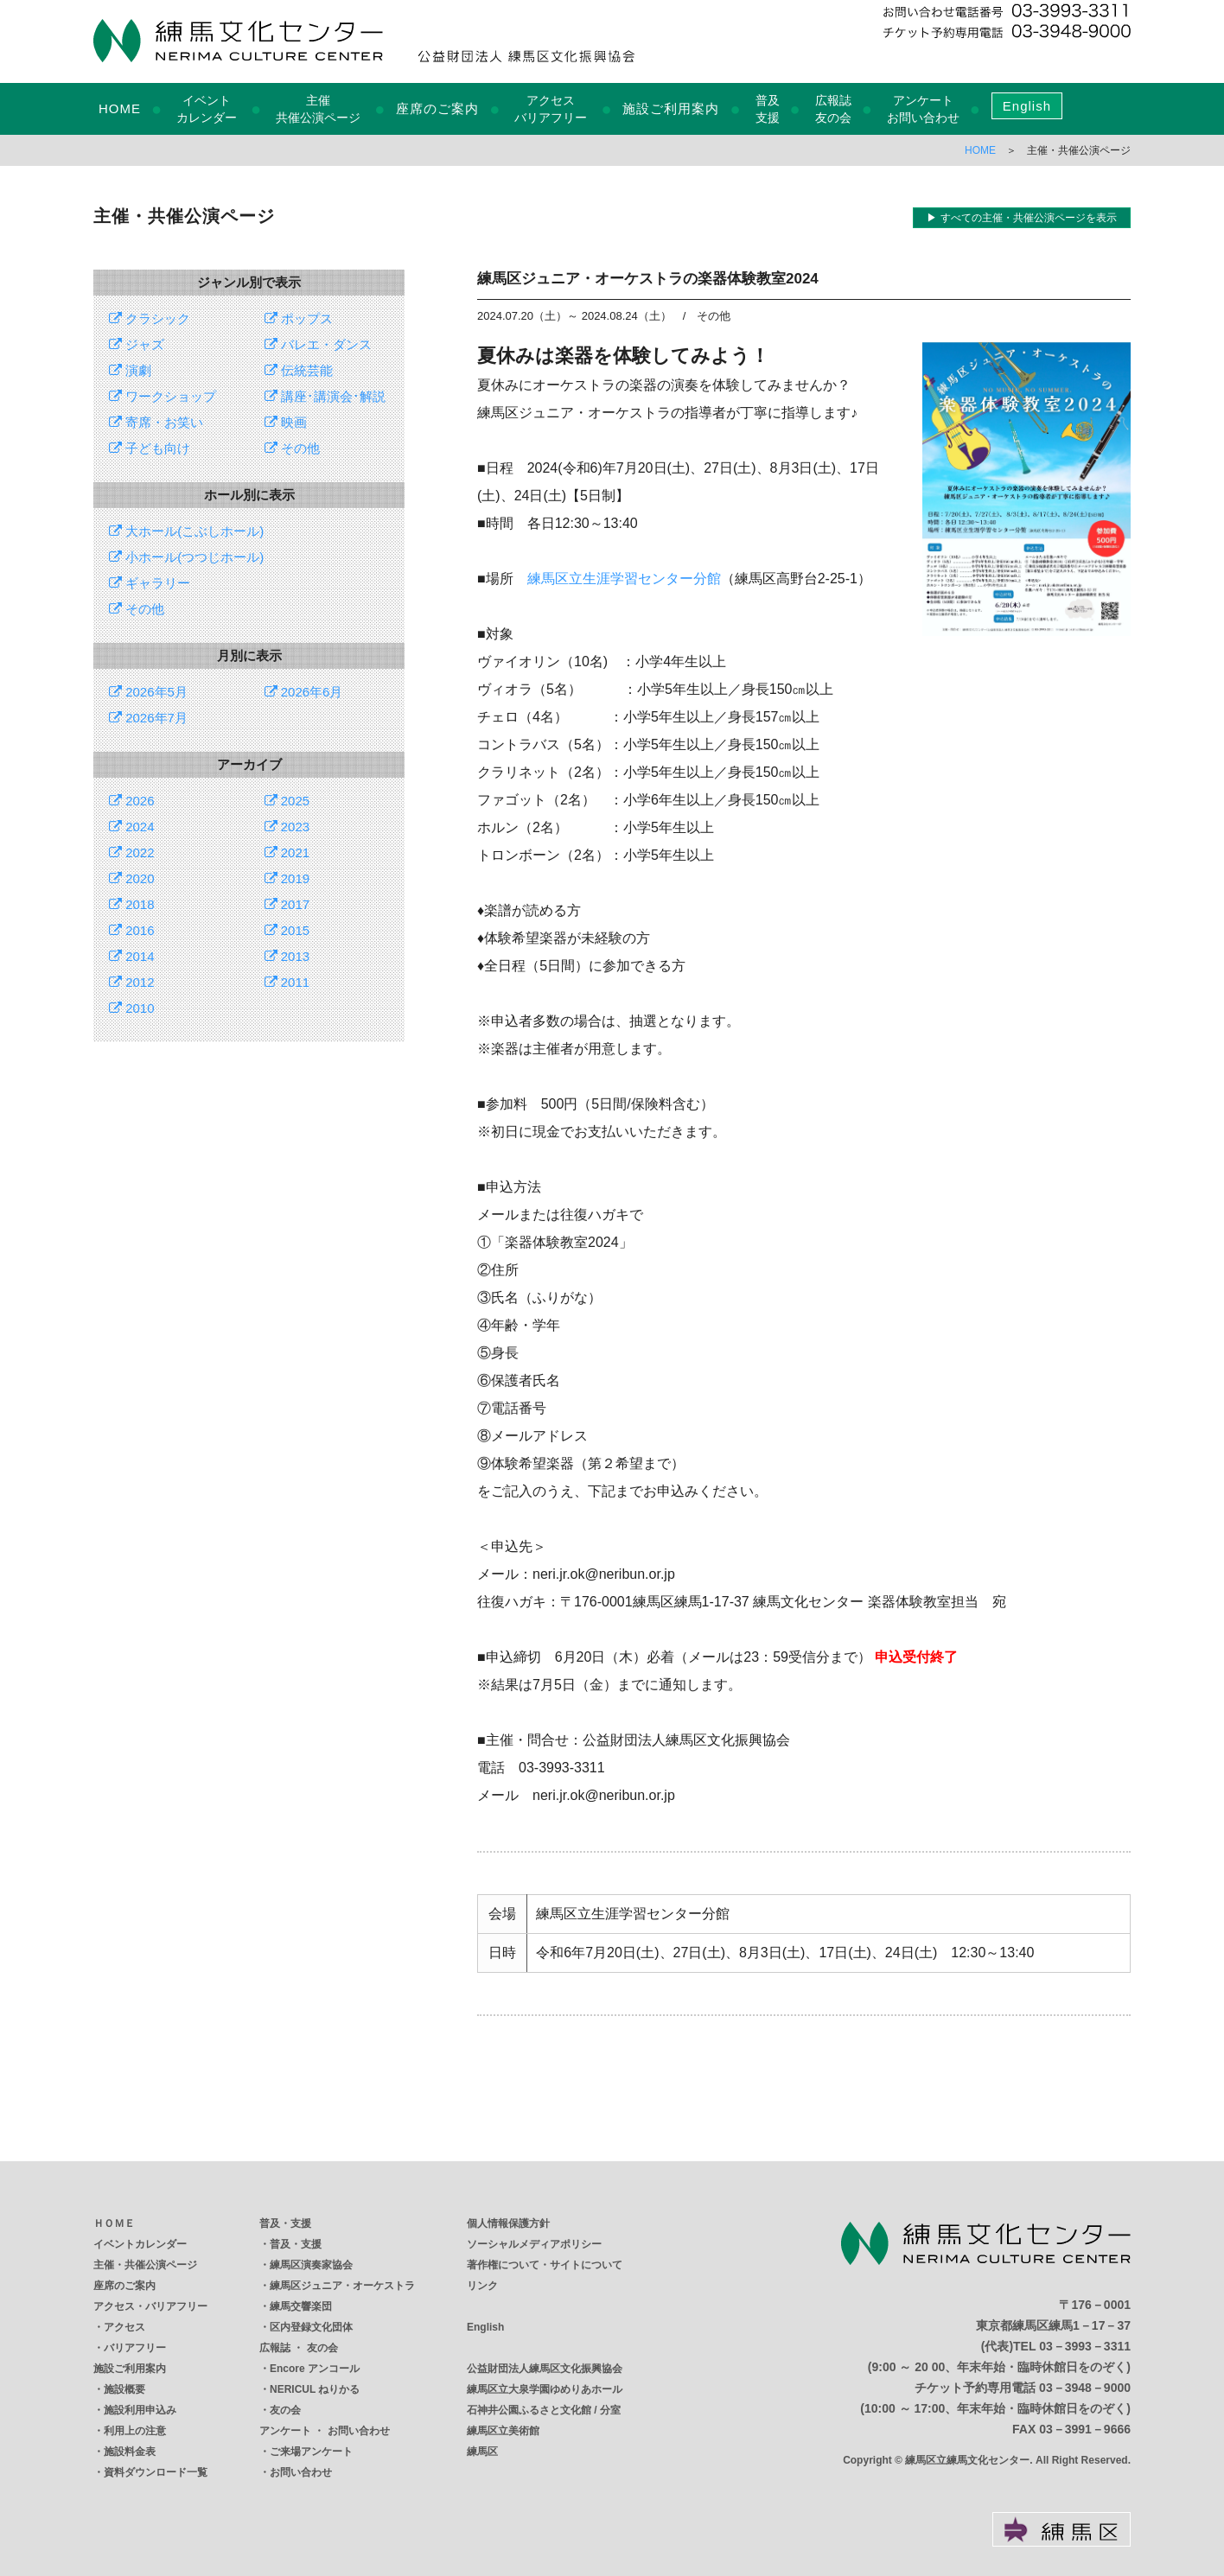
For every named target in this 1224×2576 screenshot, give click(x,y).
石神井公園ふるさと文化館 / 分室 (544, 2410)
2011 (287, 982)
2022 (132, 852)
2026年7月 (148, 717)
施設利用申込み (140, 2410)
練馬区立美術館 (503, 2431)
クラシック (149, 318)
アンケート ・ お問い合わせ (324, 2431)
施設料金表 (130, 2452)
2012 (132, 982)
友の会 (285, 2410)
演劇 (130, 370)
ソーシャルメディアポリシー (534, 2244)
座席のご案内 (437, 108)
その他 (292, 448)
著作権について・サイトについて (544, 2265)
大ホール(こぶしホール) (186, 531)
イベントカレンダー (140, 2244)
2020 (132, 878)
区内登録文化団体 (311, 2327)
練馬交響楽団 (301, 2306)
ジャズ (136, 344)
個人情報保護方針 (508, 2223)
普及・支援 (285, 2223)
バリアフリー (135, 2348)
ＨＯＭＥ (114, 2223)
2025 (287, 800)
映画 (286, 422)
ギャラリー (149, 583)
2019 (287, 878)
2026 (132, 800)
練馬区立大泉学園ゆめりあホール (544, 2389)
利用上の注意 (135, 2431)
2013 (287, 956)
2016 (132, 930)
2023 (287, 826)
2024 (132, 826)
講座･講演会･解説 (325, 396)
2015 (287, 930)
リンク (482, 2286)
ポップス (299, 318)
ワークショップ (162, 396)
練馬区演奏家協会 (311, 2265)
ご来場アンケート (311, 2452)
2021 (287, 852)
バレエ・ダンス (318, 344)
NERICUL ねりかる (315, 2389)
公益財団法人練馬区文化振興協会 (544, 2369)
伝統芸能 (299, 370)
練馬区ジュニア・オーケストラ (342, 2286)
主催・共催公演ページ (145, 2265)
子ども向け (149, 448)
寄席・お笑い (156, 422)
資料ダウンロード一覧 (155, 2472)
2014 (132, 956)
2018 (132, 904)
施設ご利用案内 (670, 108)
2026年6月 (304, 691)
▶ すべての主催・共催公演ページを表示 (1021, 218)
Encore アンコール (315, 2369)
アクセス (124, 2327)
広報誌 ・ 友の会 (298, 2348)
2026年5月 (148, 691)
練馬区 (482, 2452)
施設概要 (124, 2389)
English (1027, 106)
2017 (287, 904)
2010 (132, 1008)
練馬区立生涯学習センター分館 (624, 578)
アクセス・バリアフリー (150, 2306)
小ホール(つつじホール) (186, 557)
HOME (120, 108)
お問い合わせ (301, 2472)
